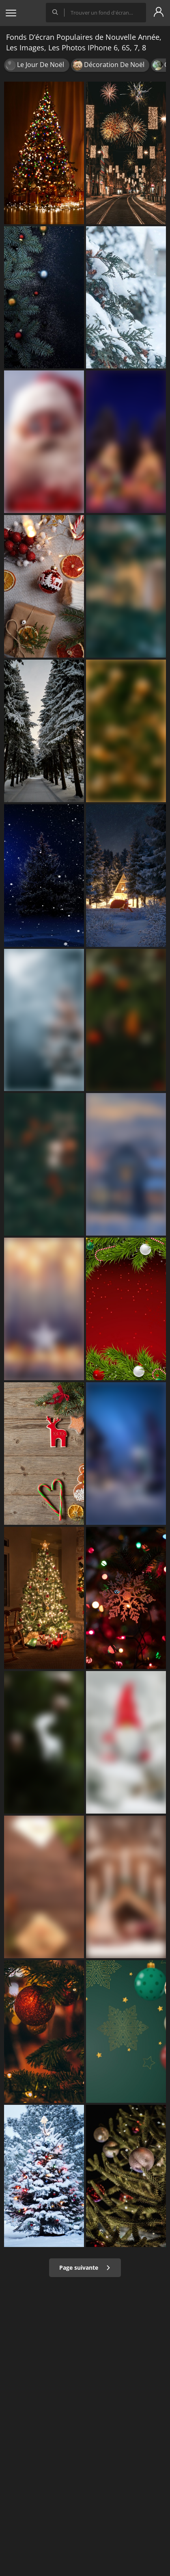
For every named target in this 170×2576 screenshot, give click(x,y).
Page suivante (85, 2267)
